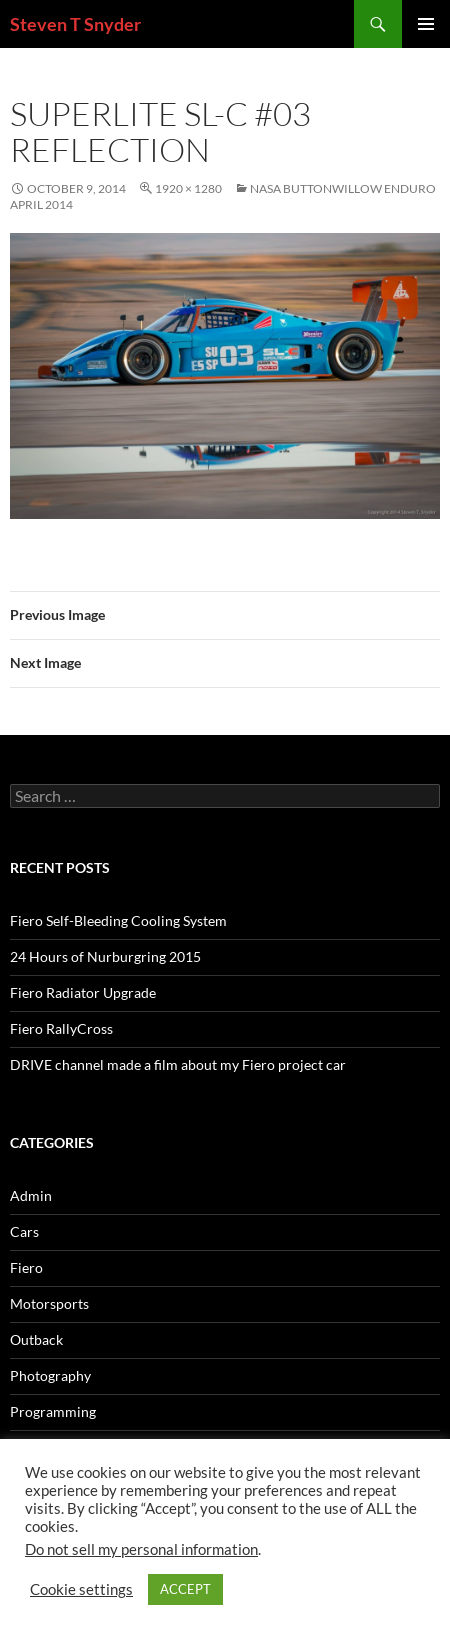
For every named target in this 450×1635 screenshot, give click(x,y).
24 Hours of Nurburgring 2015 (105, 956)
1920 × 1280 (188, 188)
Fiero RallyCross (61, 1028)
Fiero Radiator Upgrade (83, 992)
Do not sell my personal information (141, 1549)
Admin (31, 1195)
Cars (24, 1231)
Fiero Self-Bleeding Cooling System (118, 920)
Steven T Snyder (75, 24)
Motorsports (49, 1303)
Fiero (26, 1267)
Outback (36, 1339)
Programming (53, 1411)
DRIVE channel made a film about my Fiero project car (178, 1064)
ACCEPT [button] (185, 1589)
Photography (50, 1375)
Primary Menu (426, 24)
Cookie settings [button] (81, 1589)
